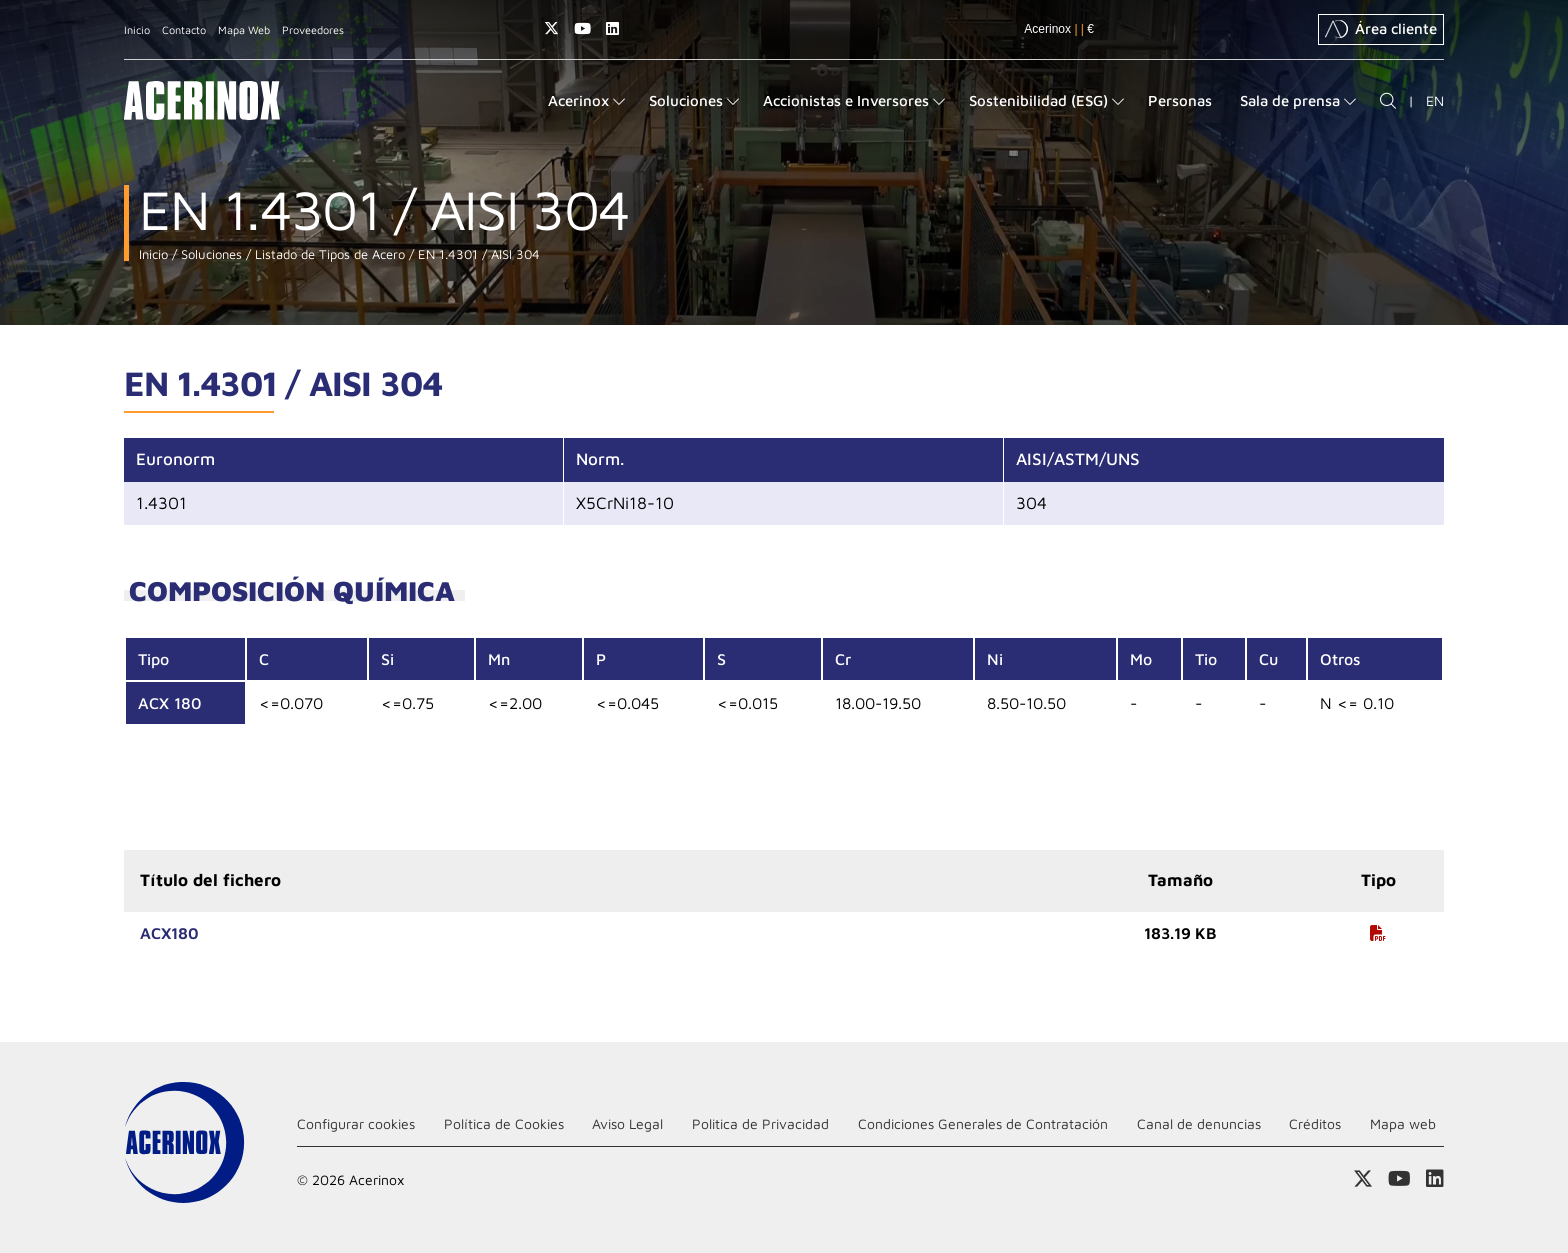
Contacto (184, 29)
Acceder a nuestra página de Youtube (582, 28)
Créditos (1315, 1123)
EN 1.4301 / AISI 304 (477, 254)
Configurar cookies (356, 1123)
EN (1435, 100)
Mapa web (1403, 1123)
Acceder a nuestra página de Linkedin (612, 28)
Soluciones (209, 254)
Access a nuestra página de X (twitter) (551, 28)
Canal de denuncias (1199, 1123)
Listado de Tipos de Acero (328, 254)
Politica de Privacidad (760, 1123)
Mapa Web (244, 29)
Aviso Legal (627, 1123)
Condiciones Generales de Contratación (983, 1123)
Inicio (137, 29)
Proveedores (313, 29)
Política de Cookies (504, 1123)
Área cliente (1381, 29)
